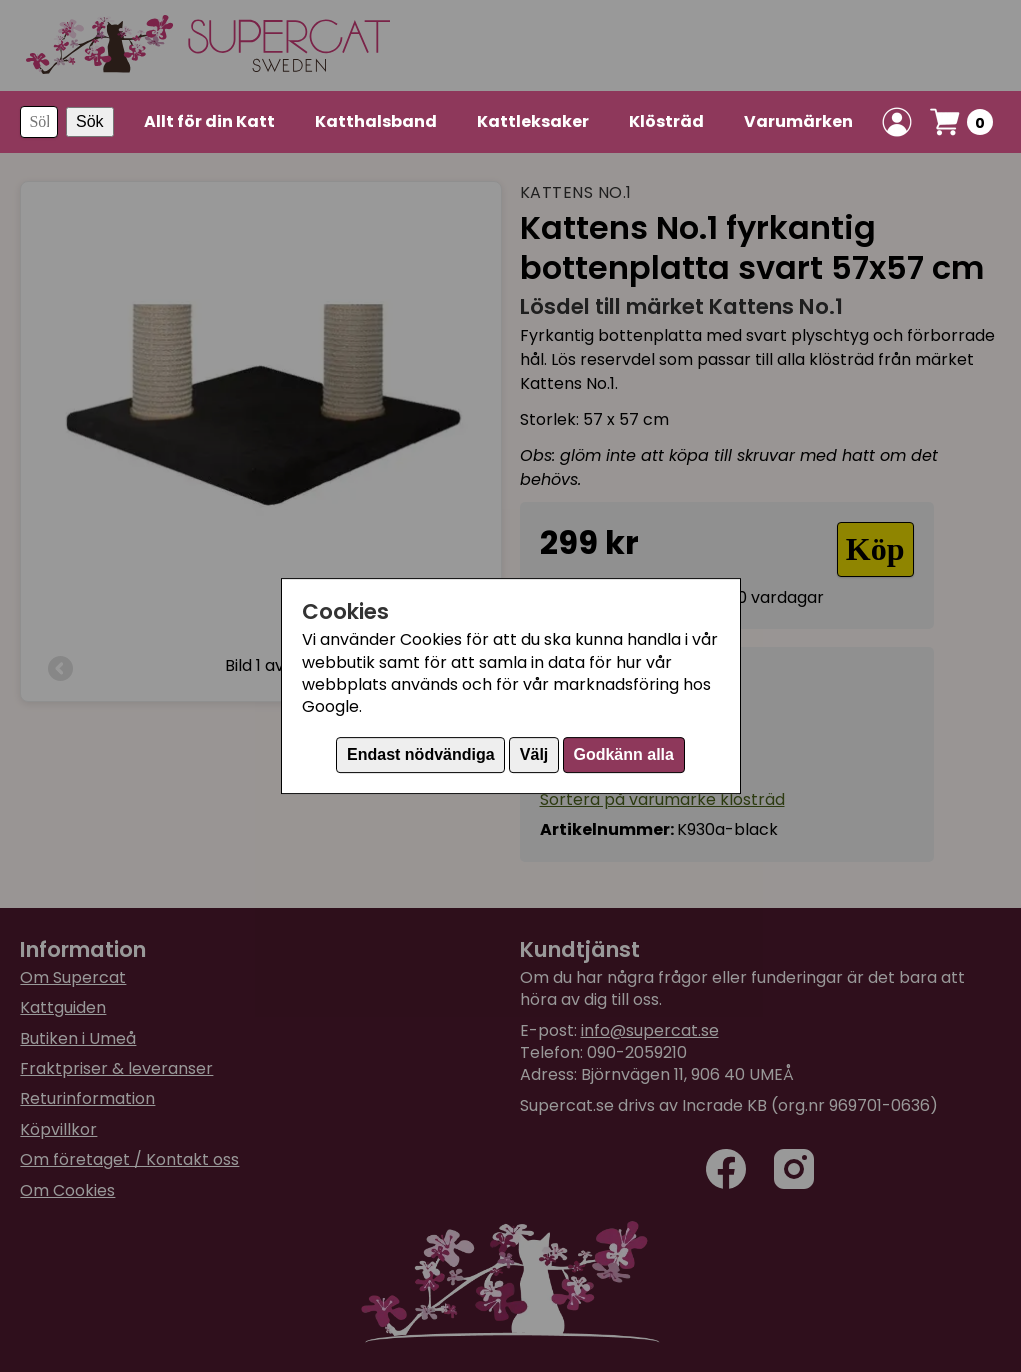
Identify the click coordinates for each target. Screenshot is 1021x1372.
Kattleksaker (533, 121)
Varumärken (798, 121)
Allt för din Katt (209, 121)
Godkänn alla (623, 754)
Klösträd (666, 121)
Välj (534, 754)
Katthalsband (376, 121)
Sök (90, 121)
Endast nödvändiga (421, 754)
